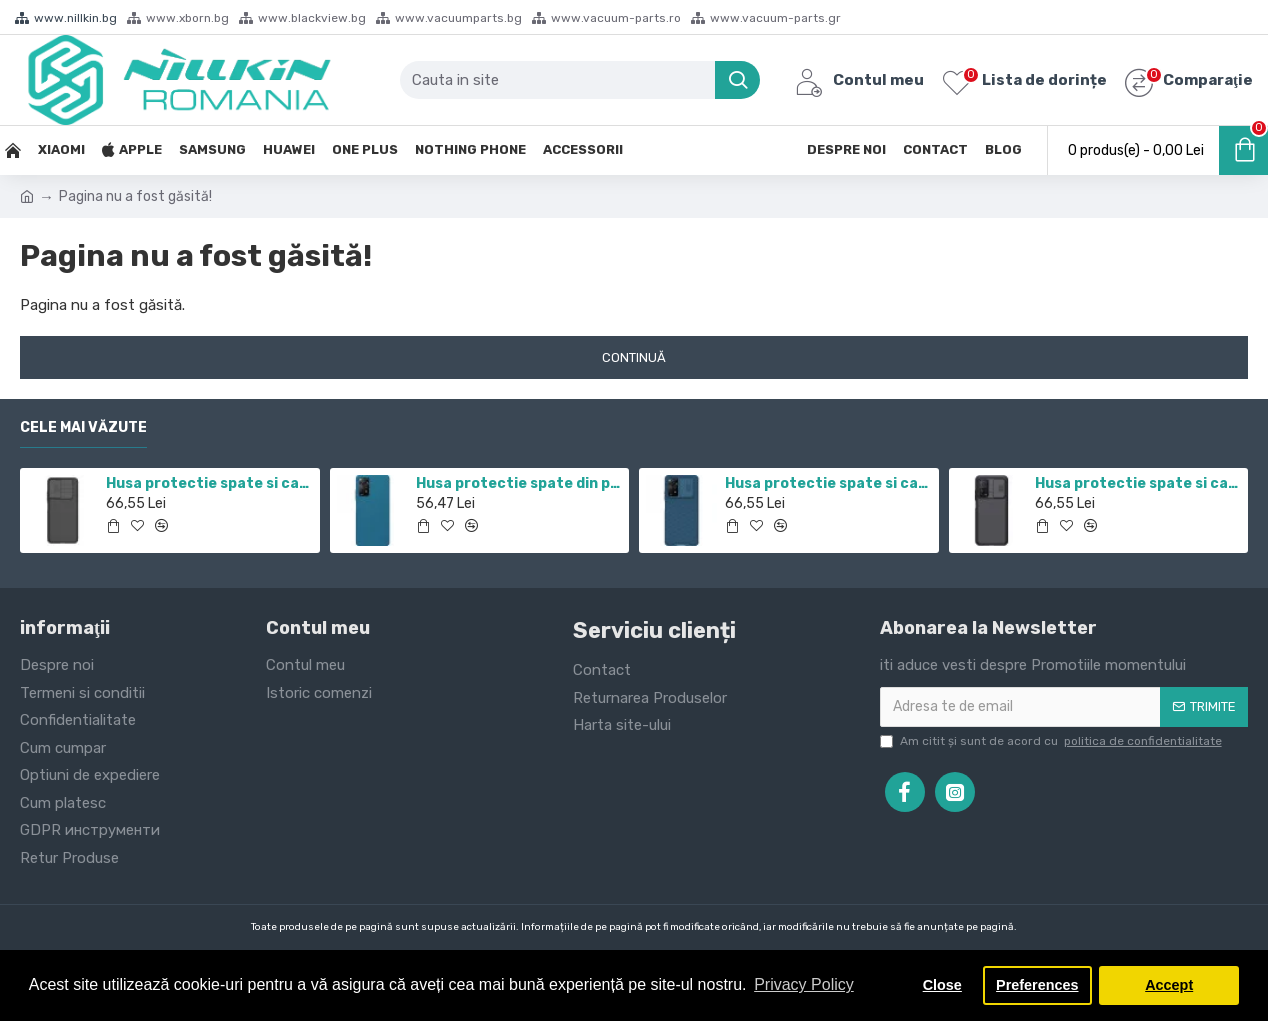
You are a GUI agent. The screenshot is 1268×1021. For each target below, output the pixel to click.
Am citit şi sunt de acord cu (1052, 741)
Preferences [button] (1037, 985)
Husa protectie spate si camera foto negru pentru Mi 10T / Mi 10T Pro (1138, 483)
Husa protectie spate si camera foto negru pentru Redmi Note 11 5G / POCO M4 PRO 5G (209, 483)
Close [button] (942, 985)
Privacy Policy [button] (804, 984)
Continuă (634, 357)
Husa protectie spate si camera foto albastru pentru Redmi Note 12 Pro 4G (828, 483)
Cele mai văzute (83, 427)
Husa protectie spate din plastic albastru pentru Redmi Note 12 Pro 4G (519, 483)
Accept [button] (1169, 985)
